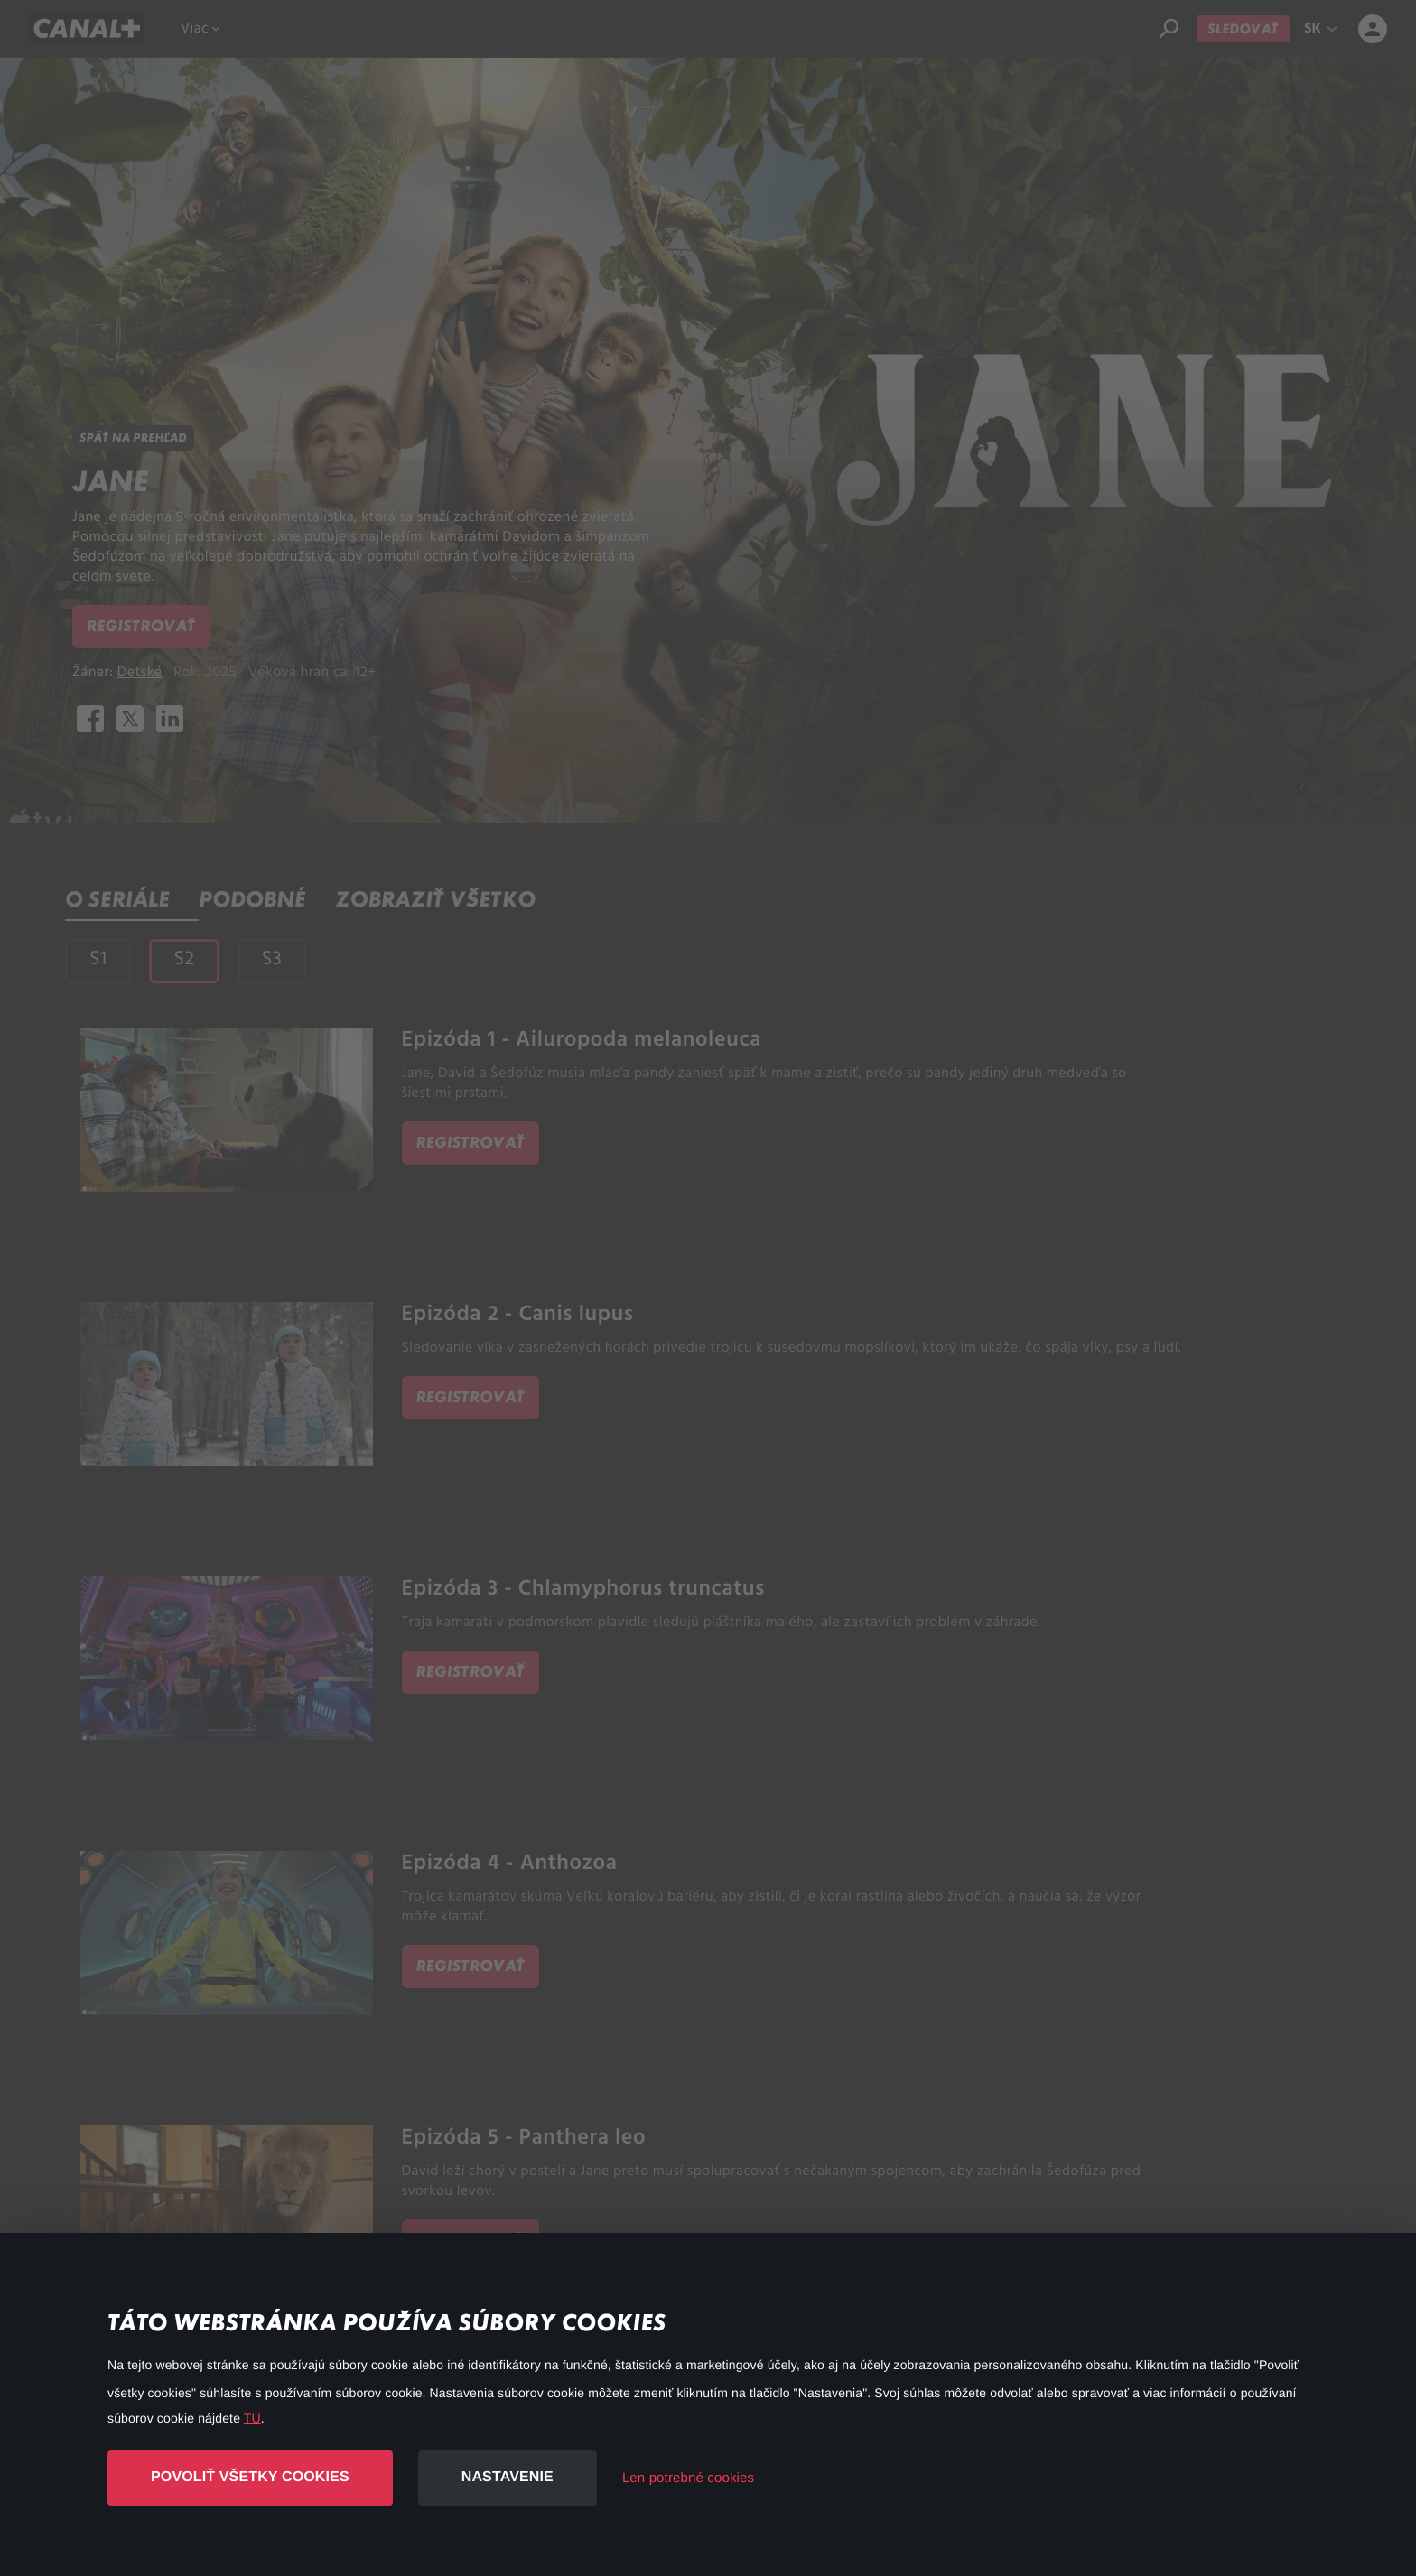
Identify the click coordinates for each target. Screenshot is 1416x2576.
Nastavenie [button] (507, 2477)
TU (252, 2418)
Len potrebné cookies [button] (688, 2478)
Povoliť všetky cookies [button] (250, 2477)
